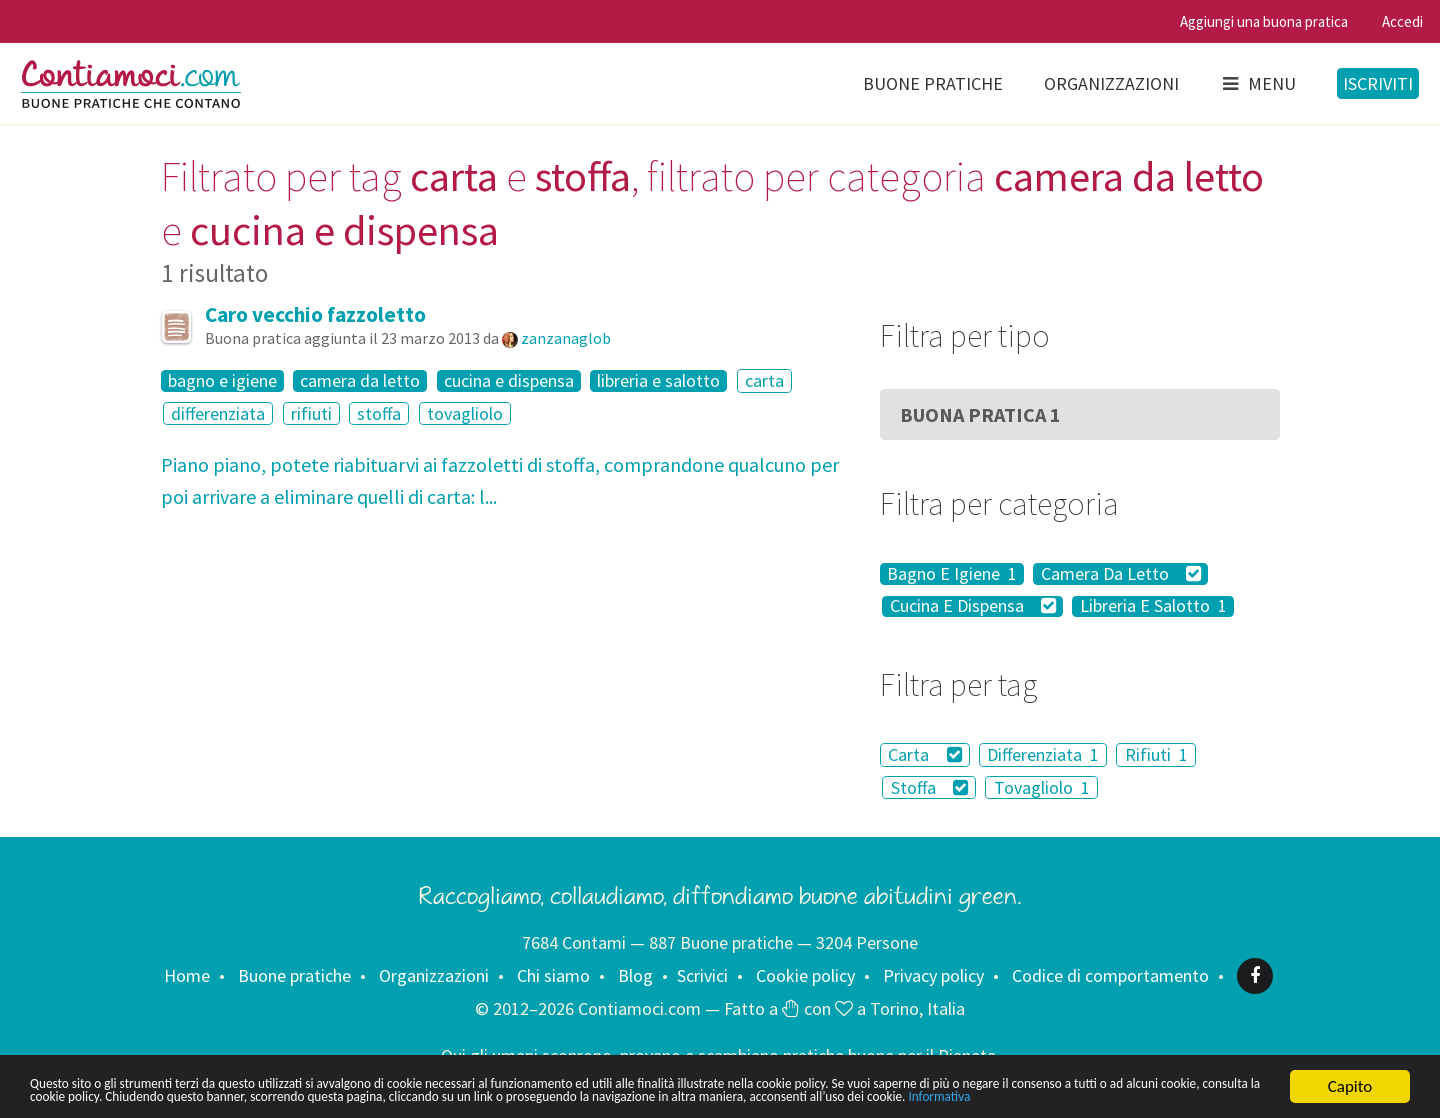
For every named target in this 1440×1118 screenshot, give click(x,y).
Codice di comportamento (1110, 975)
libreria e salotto (658, 381)
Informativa (338, 1095)
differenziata (218, 413)
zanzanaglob (566, 338)
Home (187, 975)
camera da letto (360, 381)
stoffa (379, 413)
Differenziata (1043, 754)
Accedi (1402, 21)
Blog (635, 975)
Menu (1258, 83)
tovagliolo (465, 413)
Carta (925, 754)
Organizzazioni (1111, 83)
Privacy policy (933, 975)
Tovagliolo (1042, 787)
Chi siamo (553, 975)
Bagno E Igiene (952, 574)
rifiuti (311, 413)
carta (764, 380)
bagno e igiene (222, 381)
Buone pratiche (933, 83)
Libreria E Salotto (1153, 607)
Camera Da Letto (1121, 574)
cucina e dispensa (509, 381)
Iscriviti (1378, 83)
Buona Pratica (980, 414)
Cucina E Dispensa (973, 607)
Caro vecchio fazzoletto (315, 314)
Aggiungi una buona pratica (1264, 21)
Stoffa (930, 787)
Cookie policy (805, 975)
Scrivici (702, 975)
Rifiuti (1156, 754)
